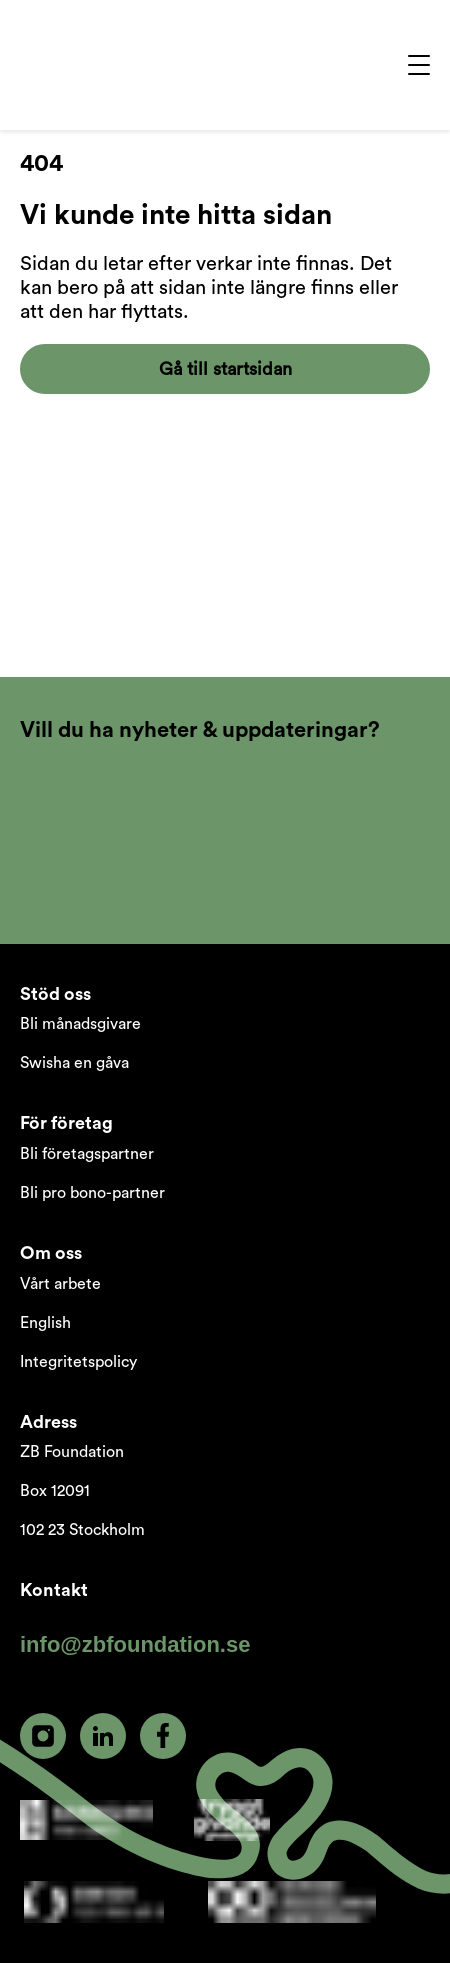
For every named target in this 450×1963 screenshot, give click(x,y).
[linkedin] (103, 1736)
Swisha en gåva (74, 1063)
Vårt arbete (60, 1284)
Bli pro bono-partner (92, 1193)
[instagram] (43, 1736)
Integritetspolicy (78, 1362)
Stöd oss (55, 994)
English (45, 1323)
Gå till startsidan (225, 369)
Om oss (51, 1253)
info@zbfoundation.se (135, 1644)
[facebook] (163, 1736)
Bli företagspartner (87, 1154)
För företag (66, 1123)
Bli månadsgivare (80, 1024)
